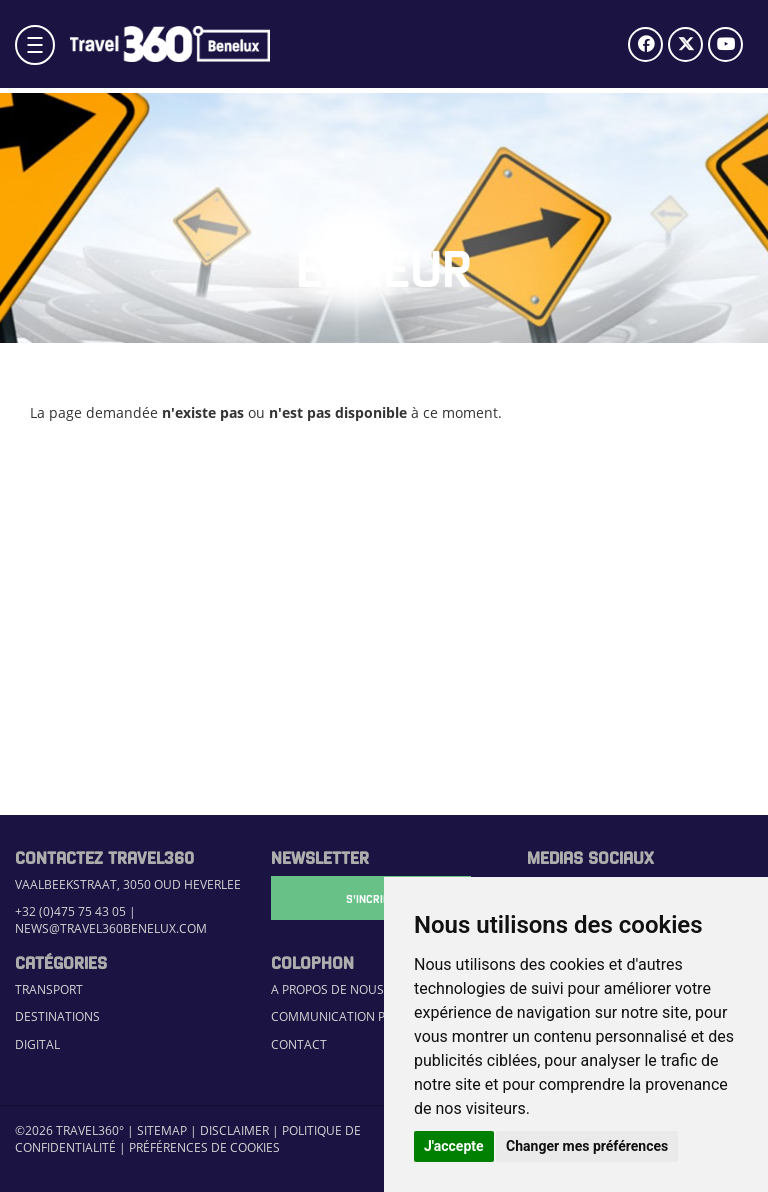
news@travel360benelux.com (111, 928)
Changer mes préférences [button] (587, 1146)
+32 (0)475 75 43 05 (70, 911)
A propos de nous (327, 989)
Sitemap (162, 1130)
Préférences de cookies (204, 1147)
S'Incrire (371, 898)
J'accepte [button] (454, 1146)
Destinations (57, 1016)
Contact (299, 1044)
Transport (49, 989)
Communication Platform (355, 1016)
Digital (37, 1044)
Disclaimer (234, 1130)
